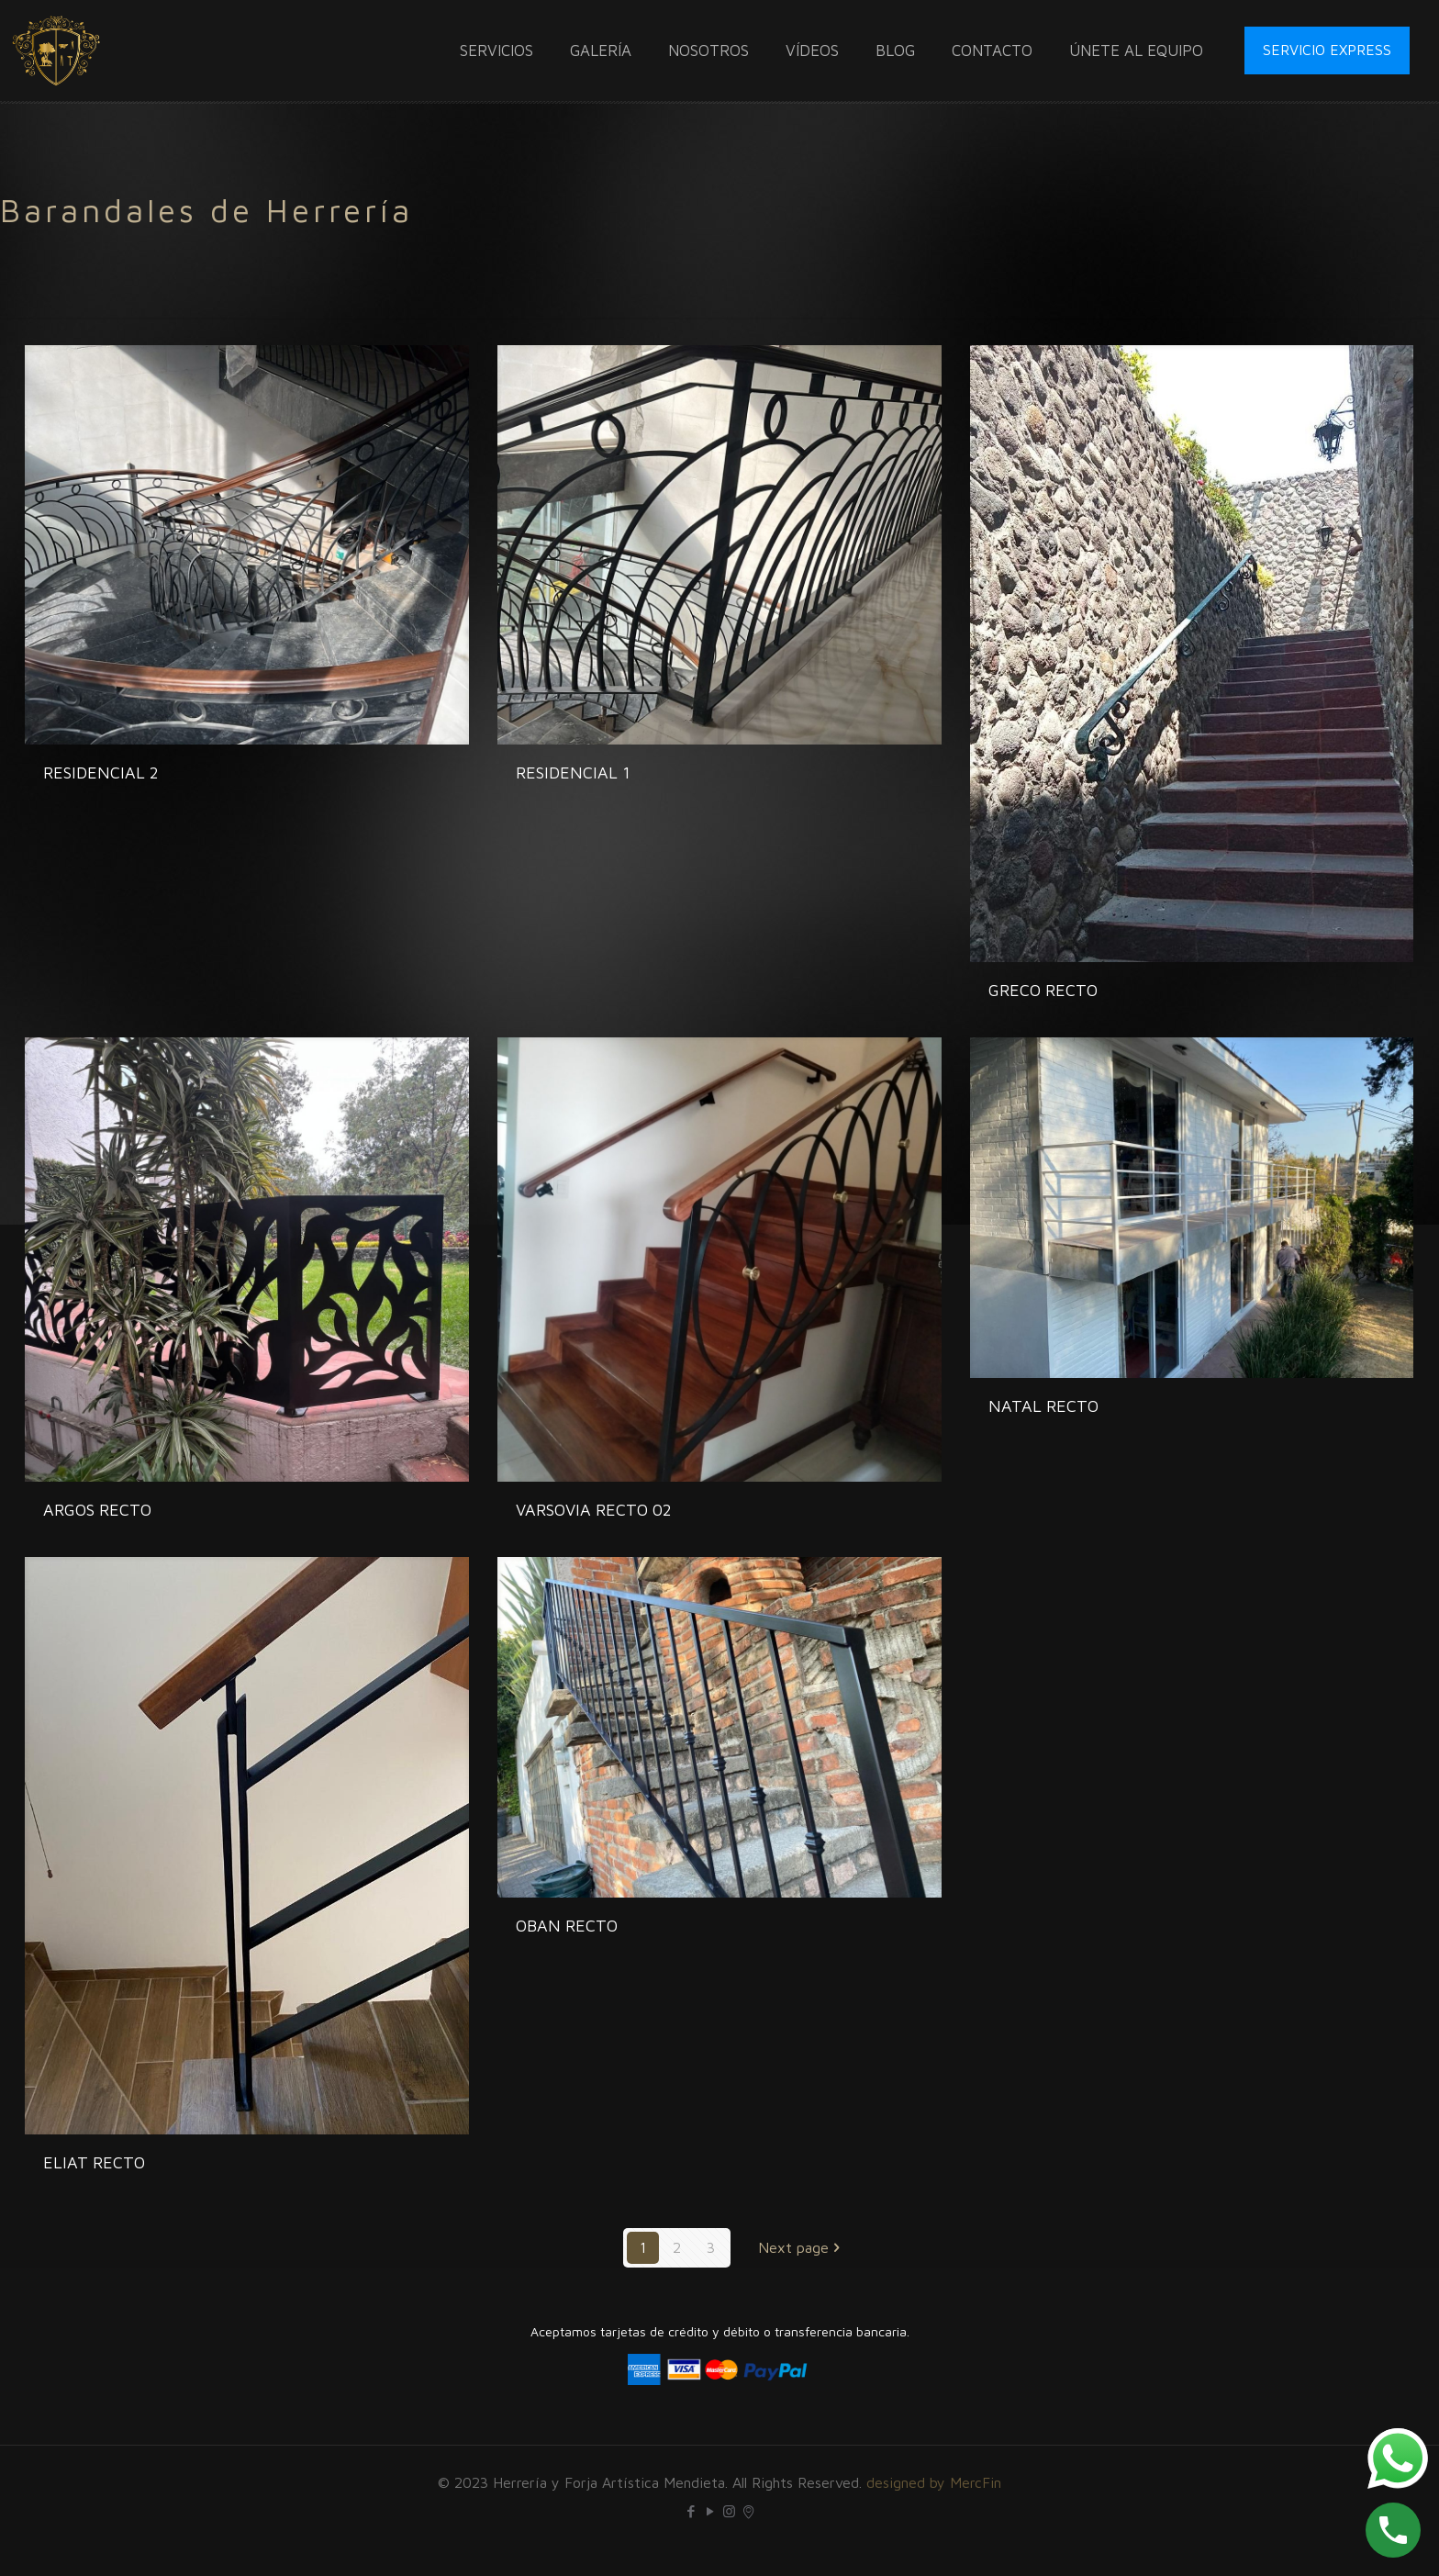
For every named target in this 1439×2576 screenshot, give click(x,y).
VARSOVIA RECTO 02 (594, 1509)
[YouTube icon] (710, 2511)
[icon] (748, 2511)
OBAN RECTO (567, 1925)
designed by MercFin (933, 2482)
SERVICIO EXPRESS (1327, 49)
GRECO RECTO (1043, 990)
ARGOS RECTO (97, 1509)
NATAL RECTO (1043, 1406)
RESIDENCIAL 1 (573, 772)
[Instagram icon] (729, 2511)
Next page (800, 2247)
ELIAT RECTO (94, 2162)
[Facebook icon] (690, 2511)
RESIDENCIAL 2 (101, 772)
